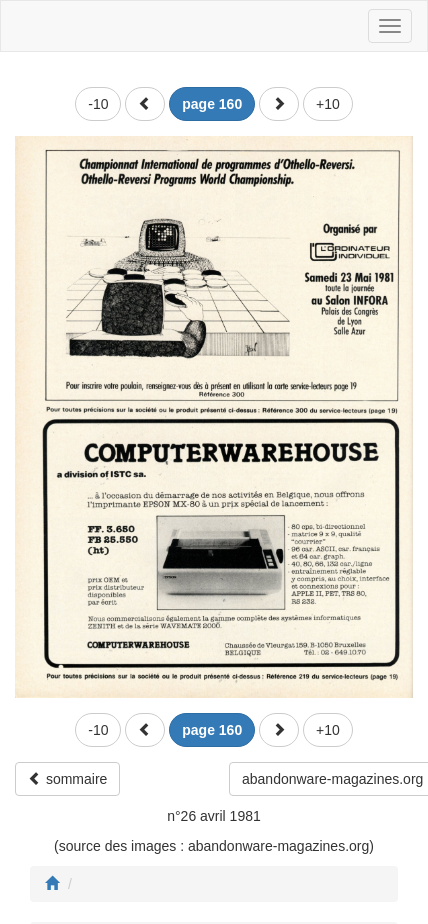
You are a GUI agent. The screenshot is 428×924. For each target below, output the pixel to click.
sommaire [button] (67, 779)
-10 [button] (98, 104)
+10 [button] (328, 104)
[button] (145, 104)
